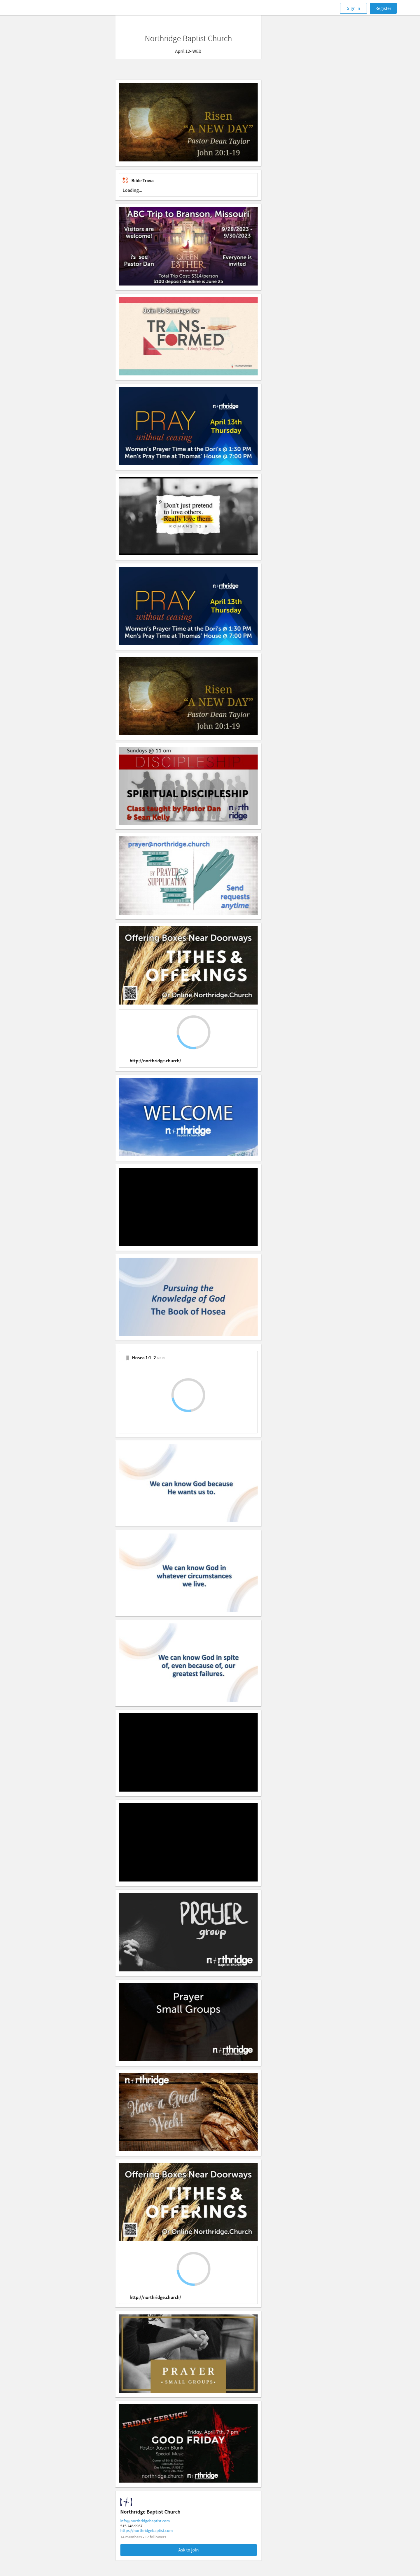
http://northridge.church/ (177, 1061)
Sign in (353, 8)
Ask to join (210, 2550)
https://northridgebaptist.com (168, 2530)
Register (383, 8)
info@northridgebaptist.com (167, 2520)
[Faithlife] (46, 8)
